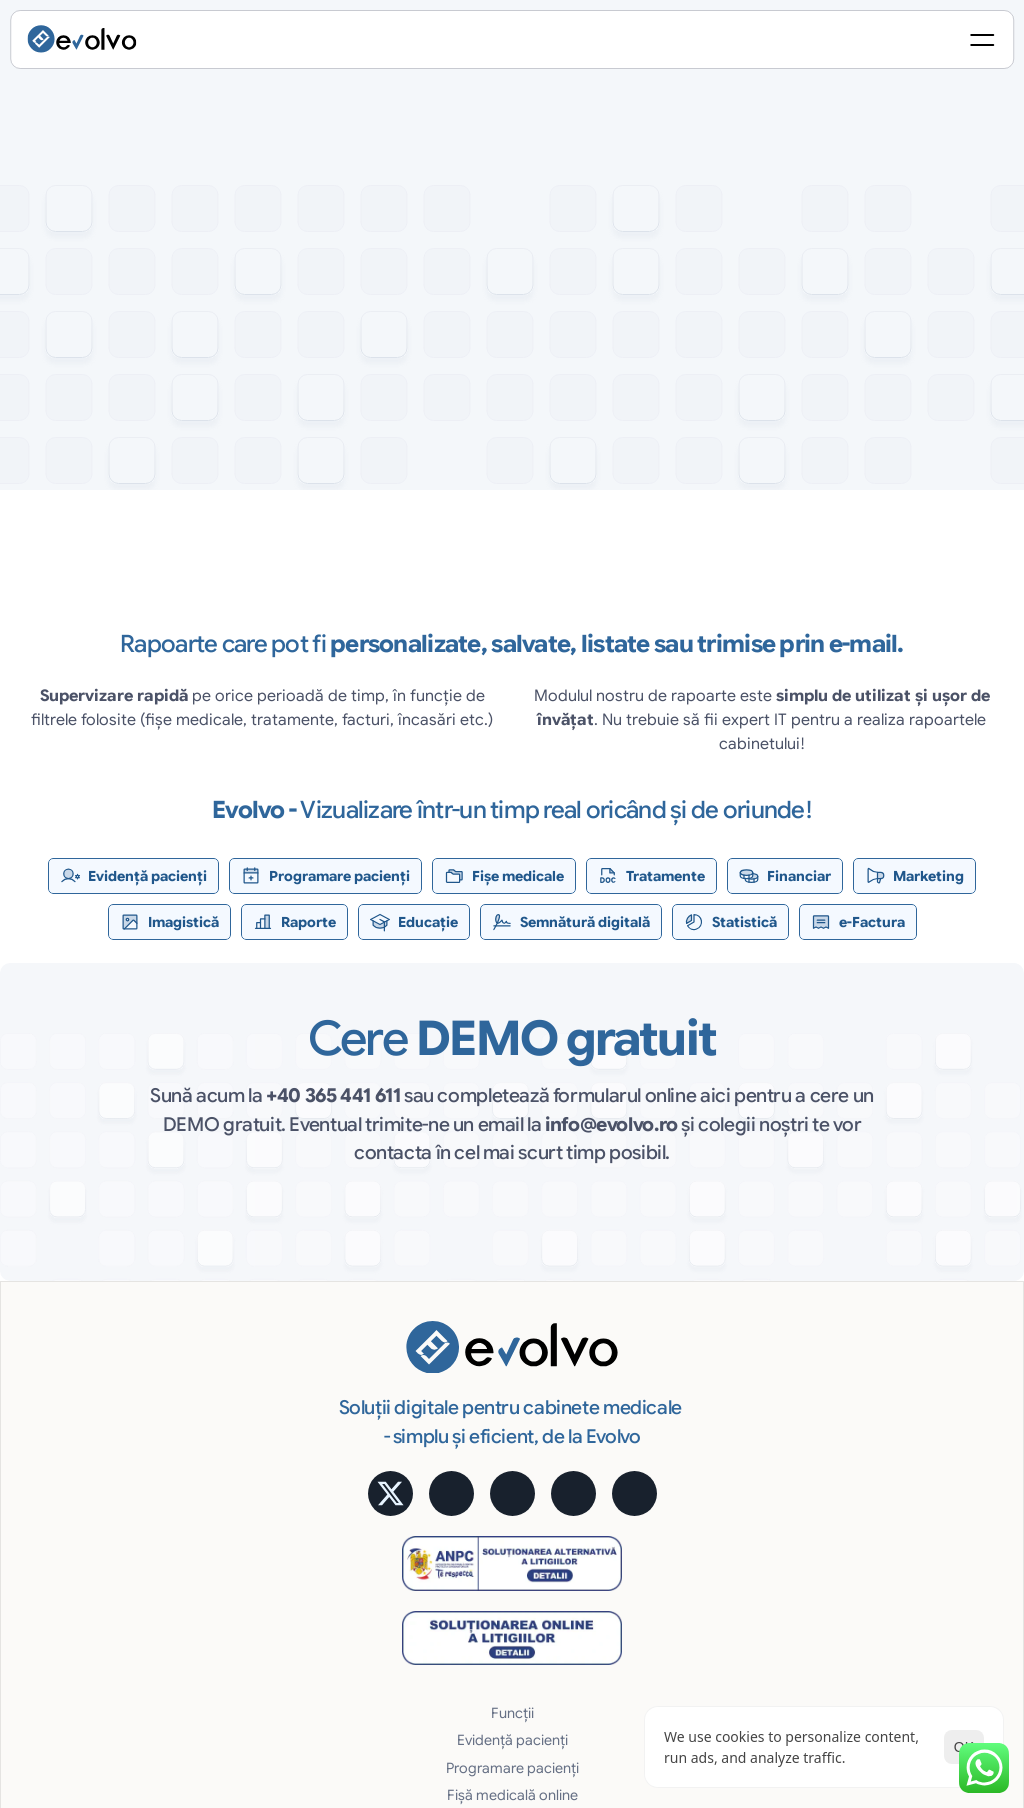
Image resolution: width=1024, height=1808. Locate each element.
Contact (864, 1564)
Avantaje (681, 1401)
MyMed (861, 1482)
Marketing (502, 1482)
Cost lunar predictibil (720, 1455)
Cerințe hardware (709, 1564)
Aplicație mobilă (889, 1319)
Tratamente (507, 1428)
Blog (852, 1510)
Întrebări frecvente (897, 1537)
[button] (116, 504)
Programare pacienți (536, 1373)
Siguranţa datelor (709, 1482)
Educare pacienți (524, 1564)
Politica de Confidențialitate (760, 1639)
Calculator (871, 1346)
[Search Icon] (776, 45)
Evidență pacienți (525, 1346)
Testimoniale (878, 1373)
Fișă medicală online (535, 1401)
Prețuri (858, 1401)
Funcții (491, 1319)
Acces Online (696, 1428)
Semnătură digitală (714, 1319)
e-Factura (684, 1373)
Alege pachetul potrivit (910, 1428)
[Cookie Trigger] (621, 1639)
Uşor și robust (697, 1510)
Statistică (683, 1346)
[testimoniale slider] (512, 653)
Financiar (499, 1455)
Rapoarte (500, 1537)
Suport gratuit (698, 1537)
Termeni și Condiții (924, 1639)
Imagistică (504, 1510)
